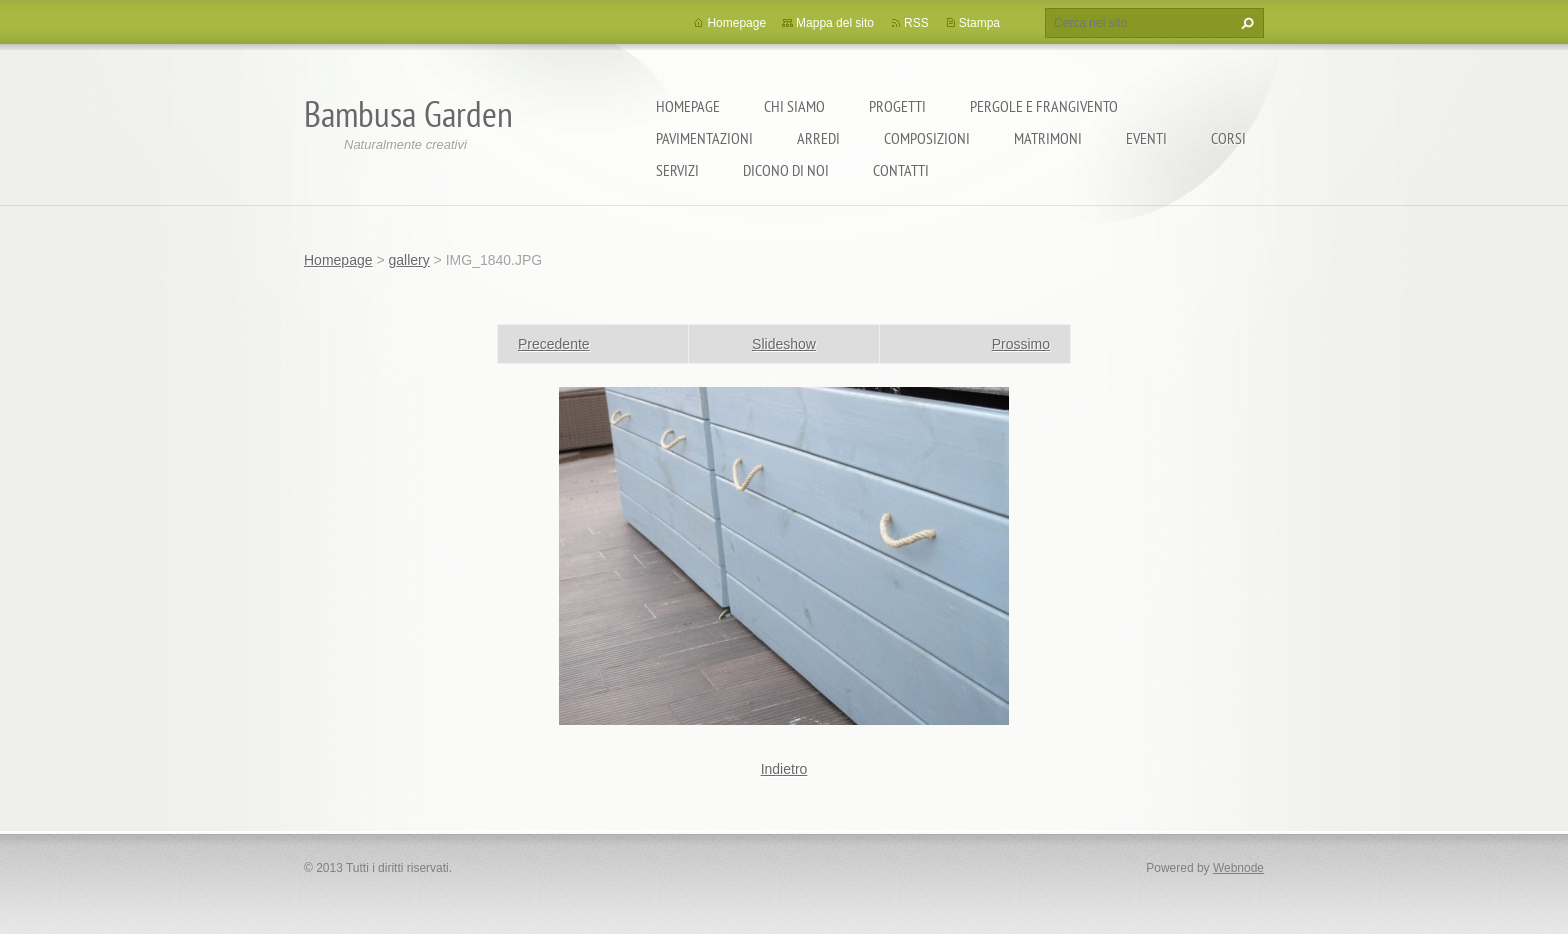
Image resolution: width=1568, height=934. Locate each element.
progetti (897, 106)
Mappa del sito (835, 23)
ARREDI (818, 138)
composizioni (927, 138)
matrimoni (1048, 138)
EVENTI (1146, 138)
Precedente (554, 344)
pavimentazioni (704, 138)
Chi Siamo (794, 106)
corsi (1228, 138)
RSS (916, 23)
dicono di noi (786, 170)
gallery (408, 260)
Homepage (688, 106)
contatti (901, 170)
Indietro (784, 769)
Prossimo (1021, 344)
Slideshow (784, 344)
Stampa (979, 23)
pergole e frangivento (1044, 106)
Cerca (1245, 23)
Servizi (677, 170)
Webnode (1238, 868)
